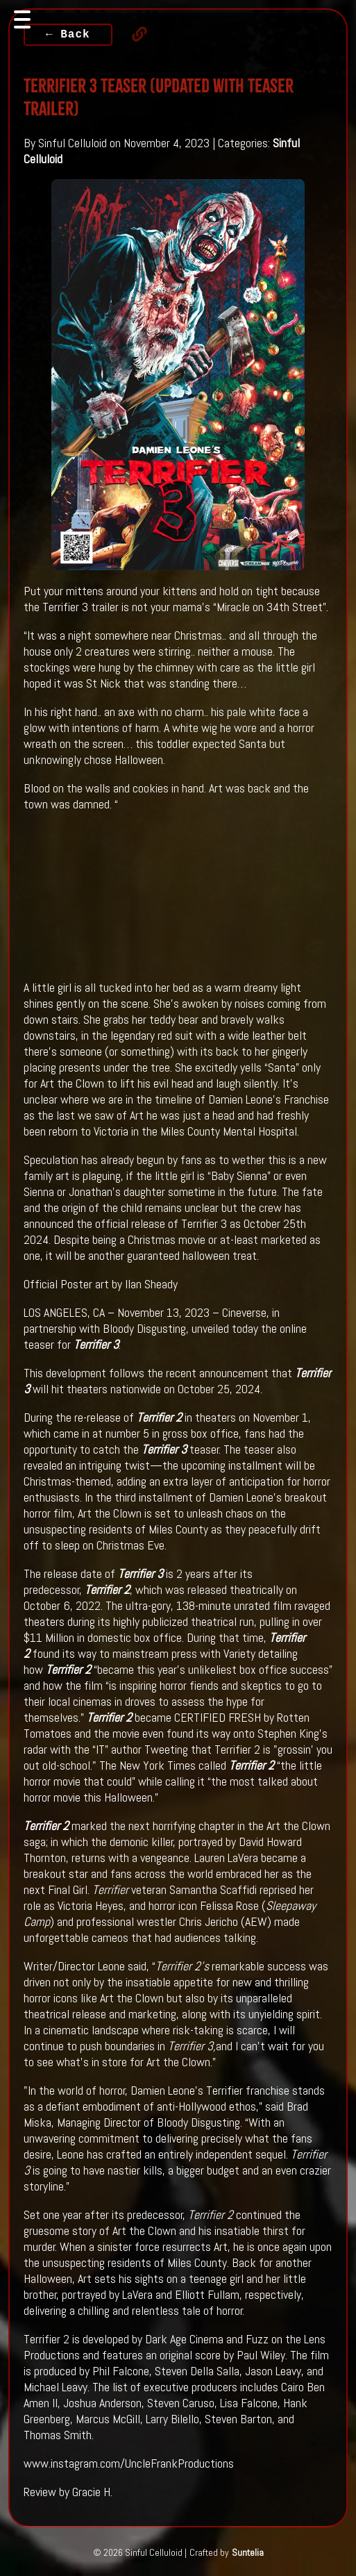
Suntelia (248, 2552)
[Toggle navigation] (22, 19)
